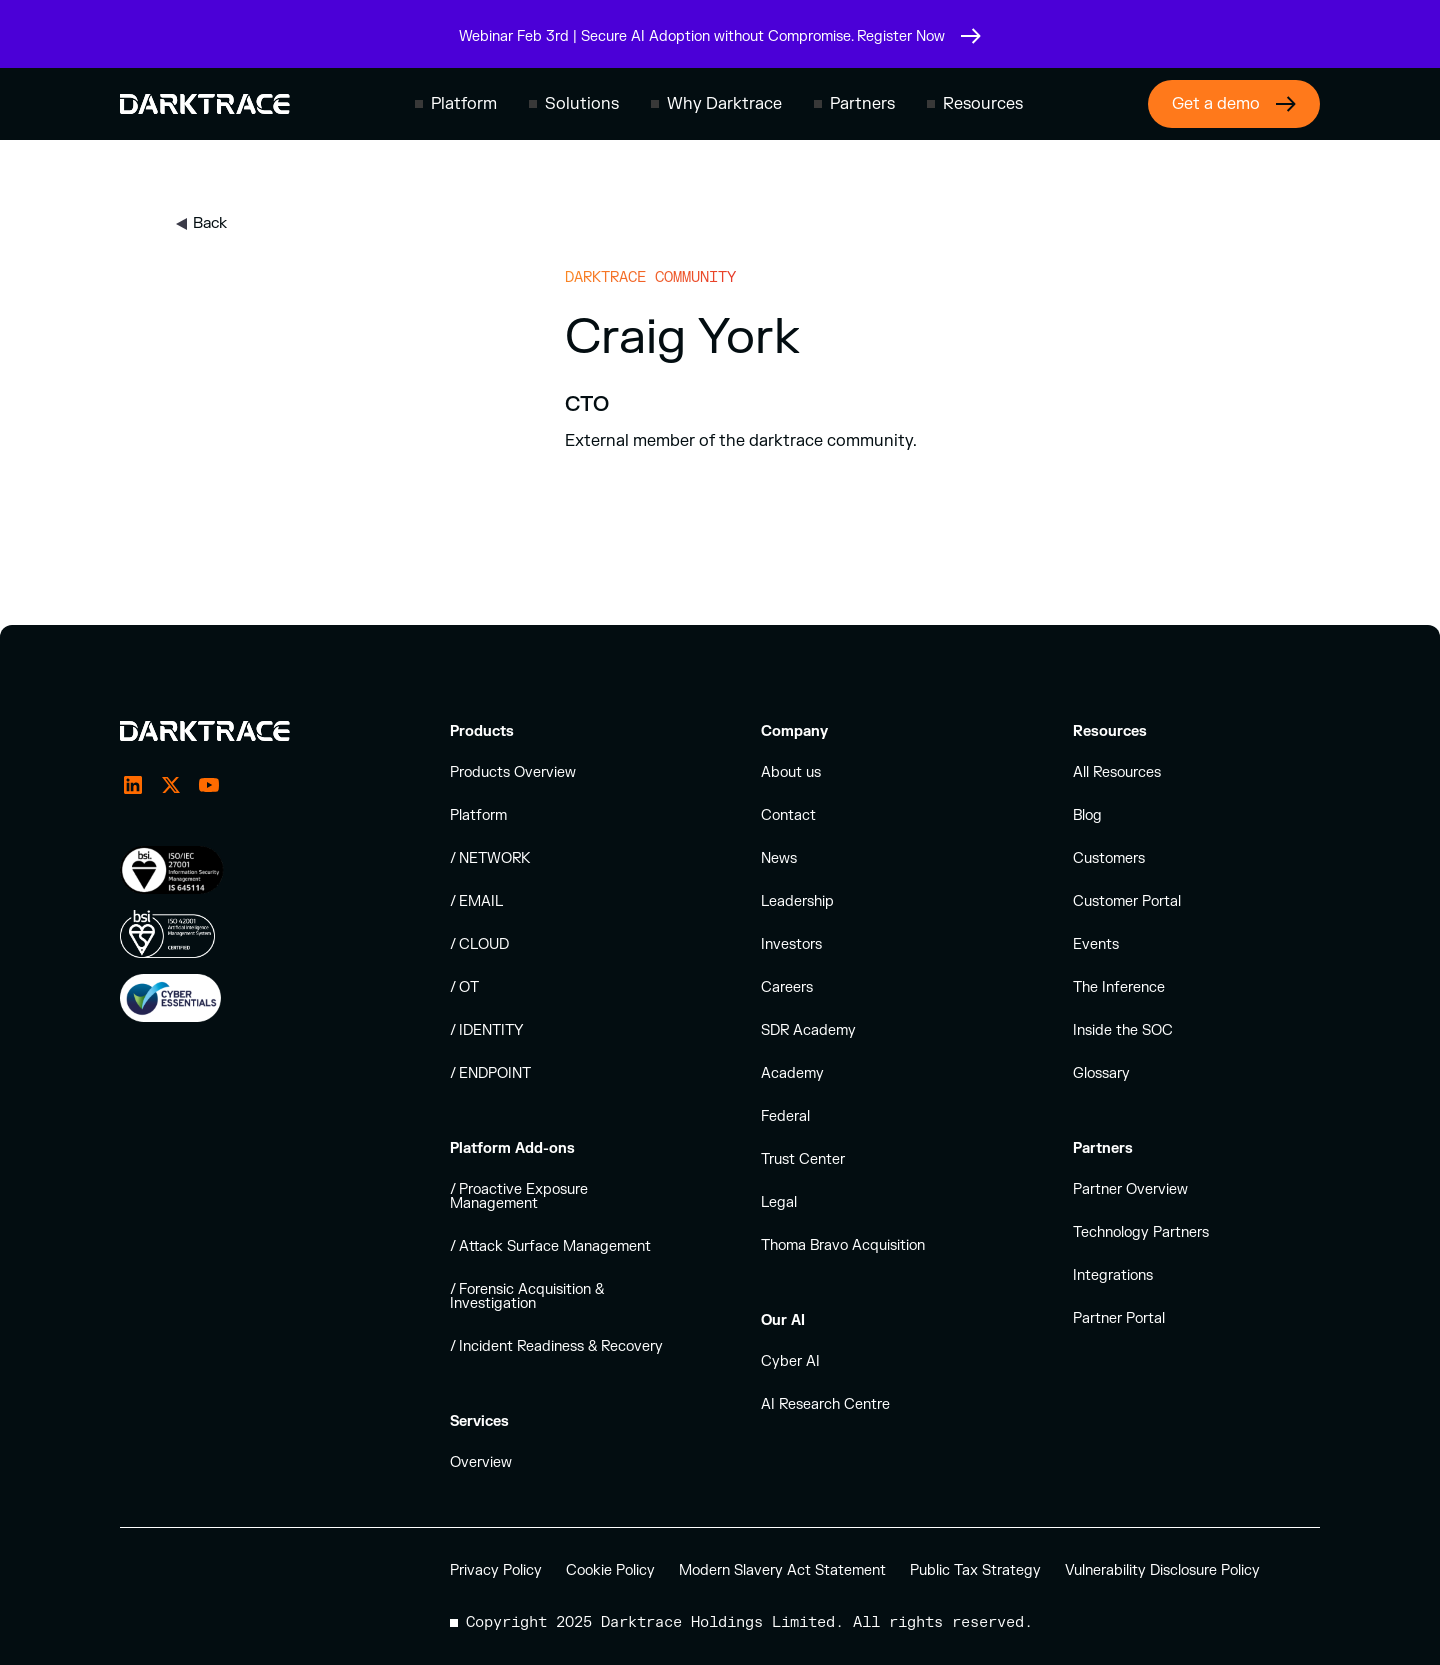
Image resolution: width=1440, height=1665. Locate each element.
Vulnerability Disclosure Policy (1162, 1570)
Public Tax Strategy (975, 1570)
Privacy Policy (496, 1570)
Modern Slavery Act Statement (782, 1570)
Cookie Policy (610, 1570)
